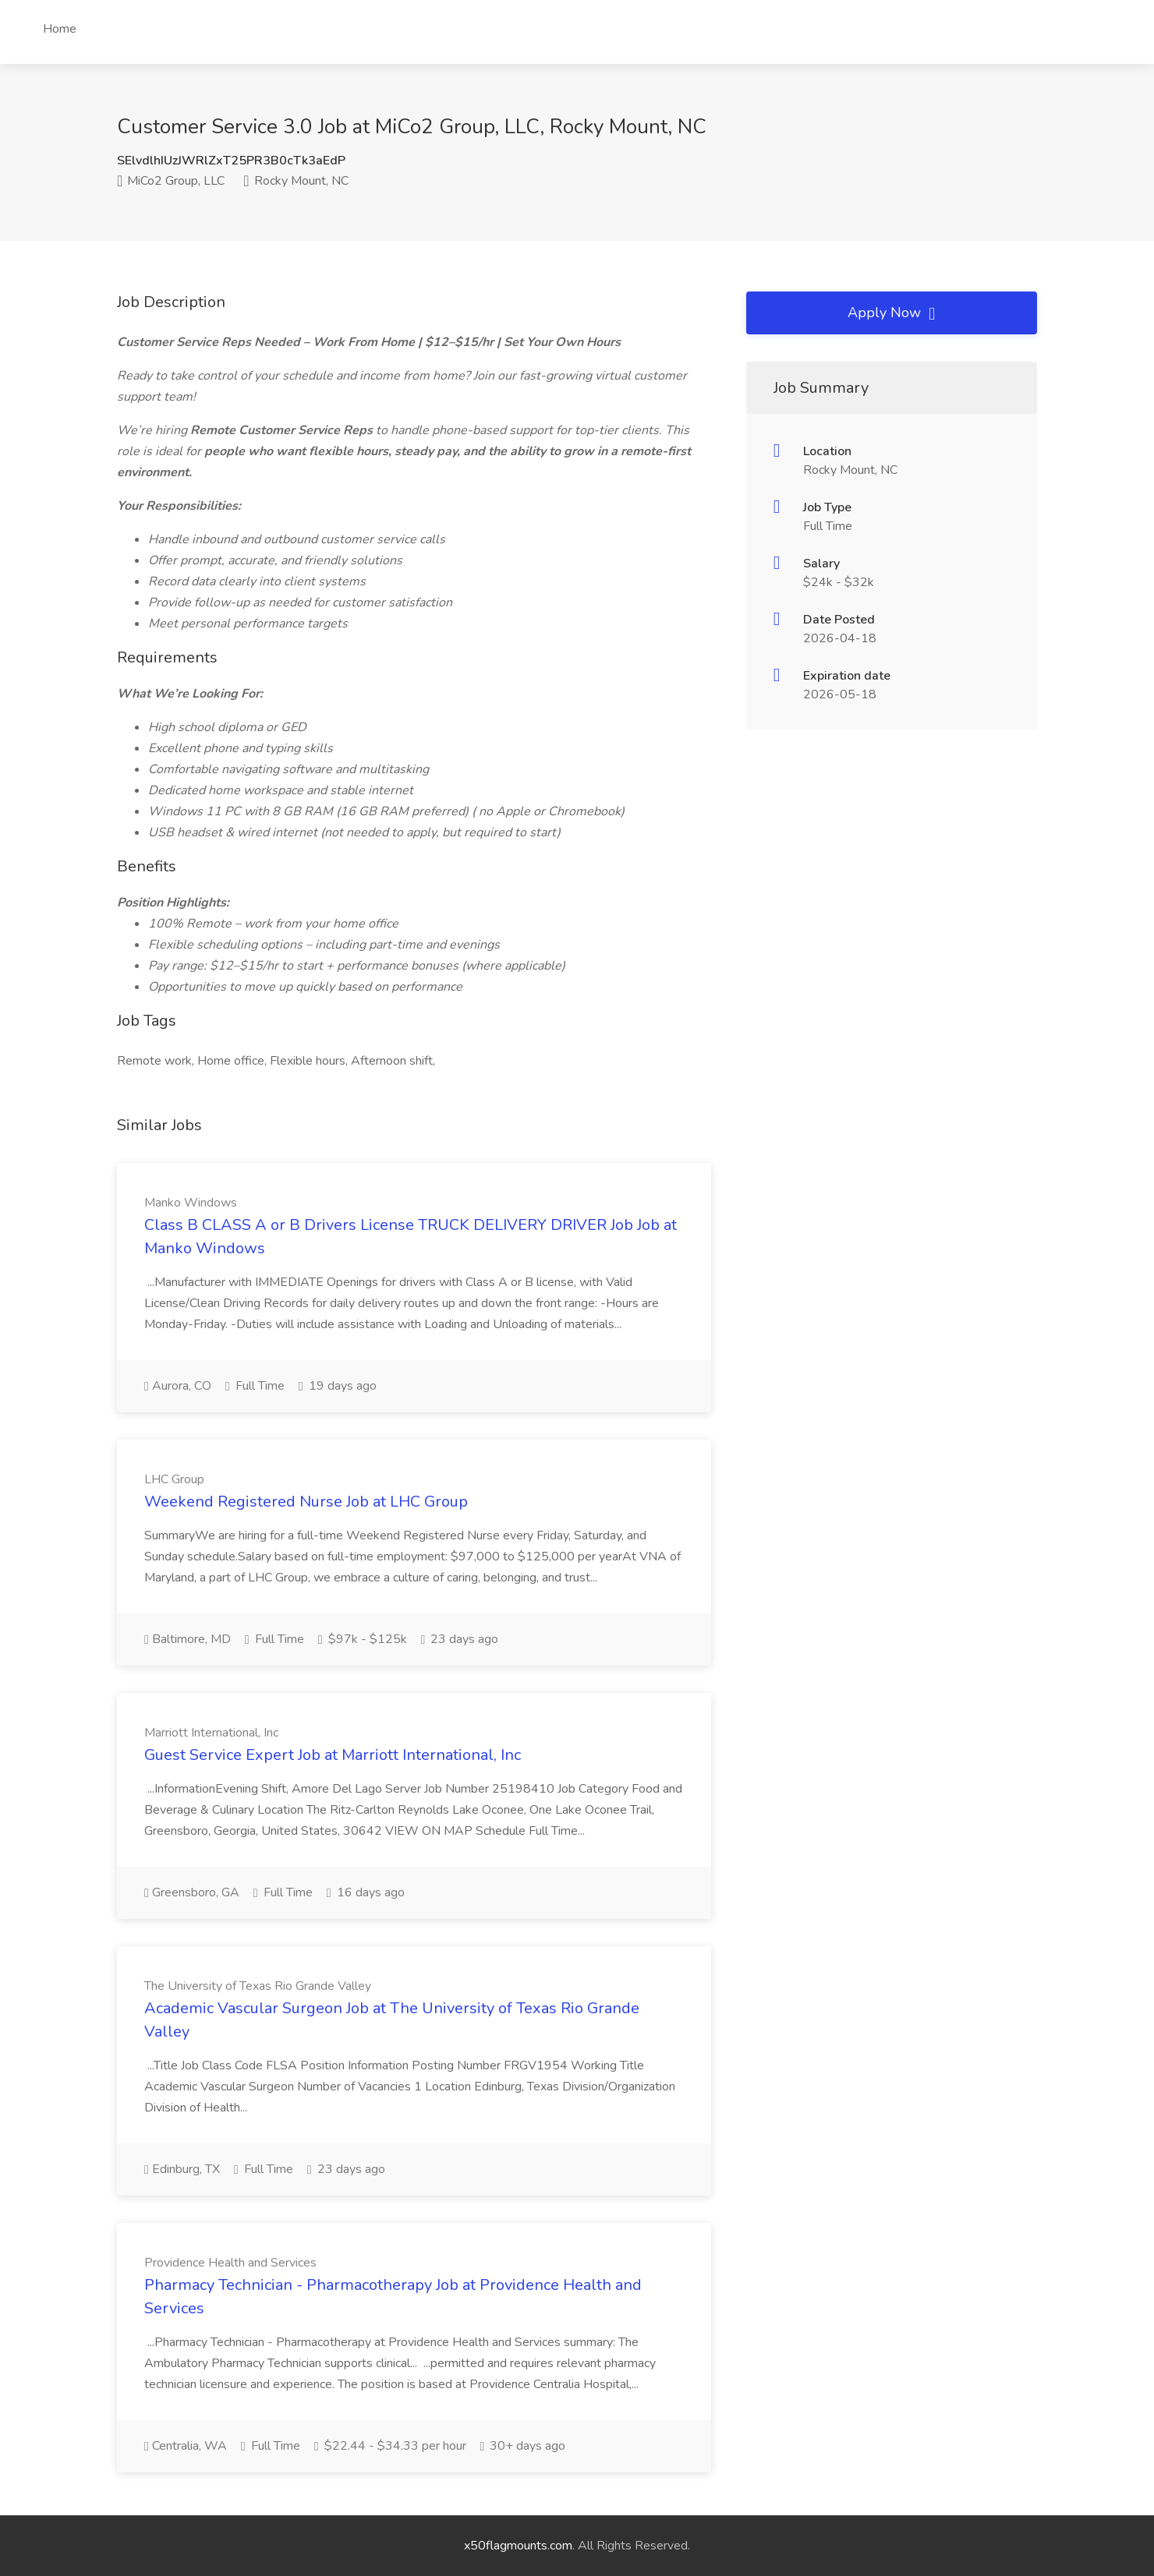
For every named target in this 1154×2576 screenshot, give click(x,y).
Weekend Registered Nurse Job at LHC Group (306, 1501)
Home (59, 28)
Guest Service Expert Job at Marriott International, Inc (332, 1754)
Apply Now (891, 313)
